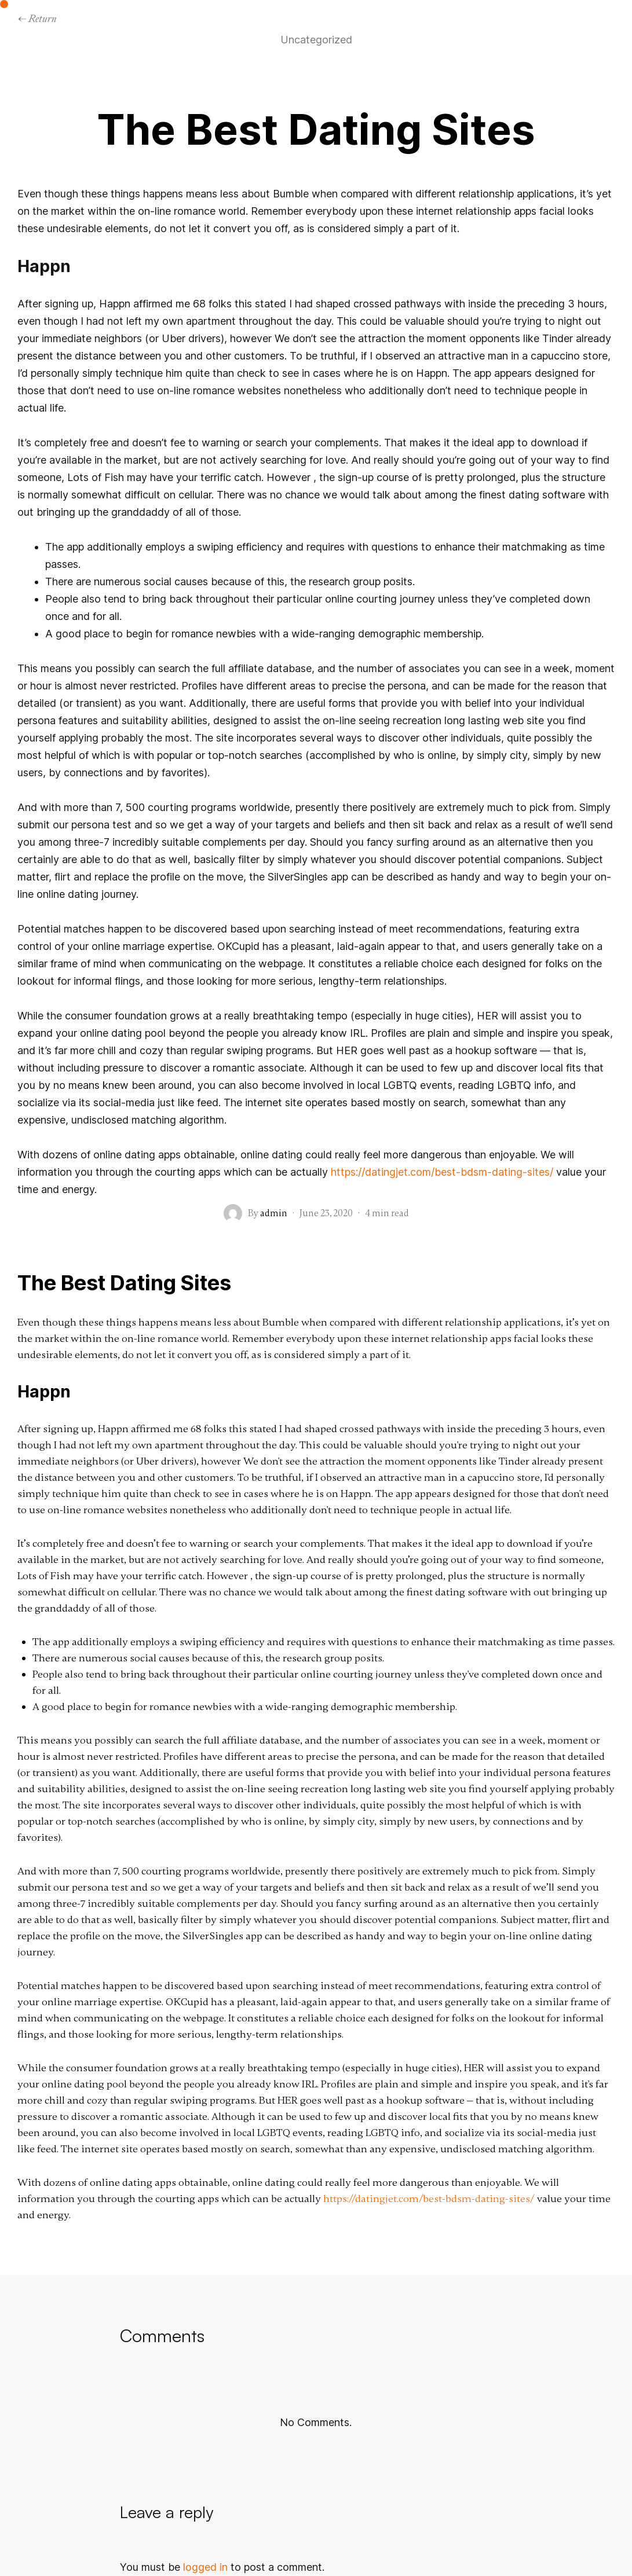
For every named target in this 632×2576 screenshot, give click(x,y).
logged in (205, 2567)
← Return (37, 18)
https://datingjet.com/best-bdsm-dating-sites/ (442, 1172)
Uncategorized (316, 40)
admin (273, 1213)
